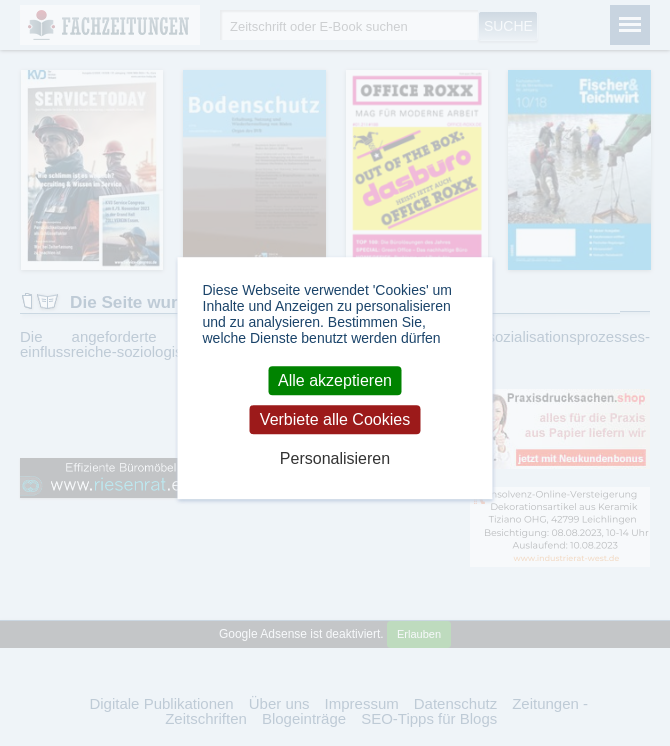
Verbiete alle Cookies (335, 419)
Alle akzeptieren (335, 380)
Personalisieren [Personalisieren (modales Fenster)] (335, 459)
